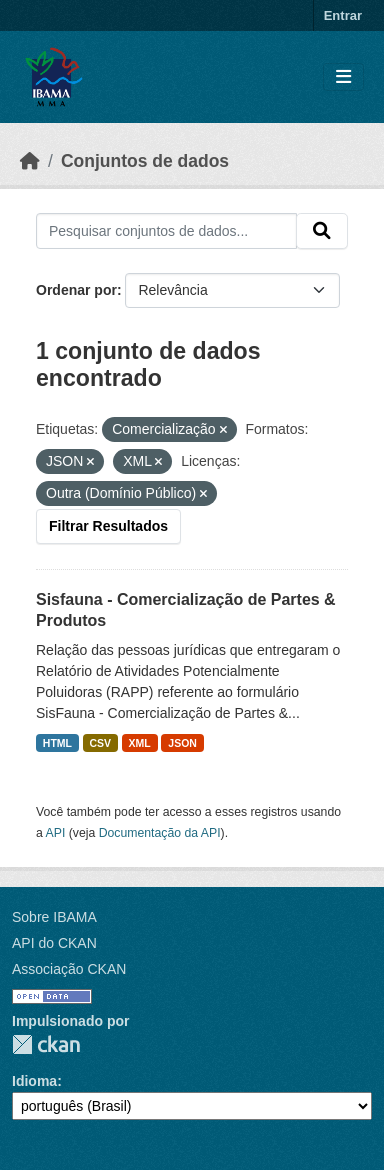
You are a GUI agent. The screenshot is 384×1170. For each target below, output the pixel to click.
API (56, 833)
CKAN (46, 1044)
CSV (101, 743)
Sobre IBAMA (54, 917)
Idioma (34, 1081)
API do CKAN (54, 943)
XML (140, 743)
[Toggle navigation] (343, 77)
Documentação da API (160, 833)
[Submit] (322, 231)
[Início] (30, 161)
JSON (182, 743)
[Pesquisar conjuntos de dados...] (166, 231)
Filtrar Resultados (108, 526)
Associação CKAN (69, 969)
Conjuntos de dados (145, 161)
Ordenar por (76, 290)
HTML (57, 743)
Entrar (343, 15)
